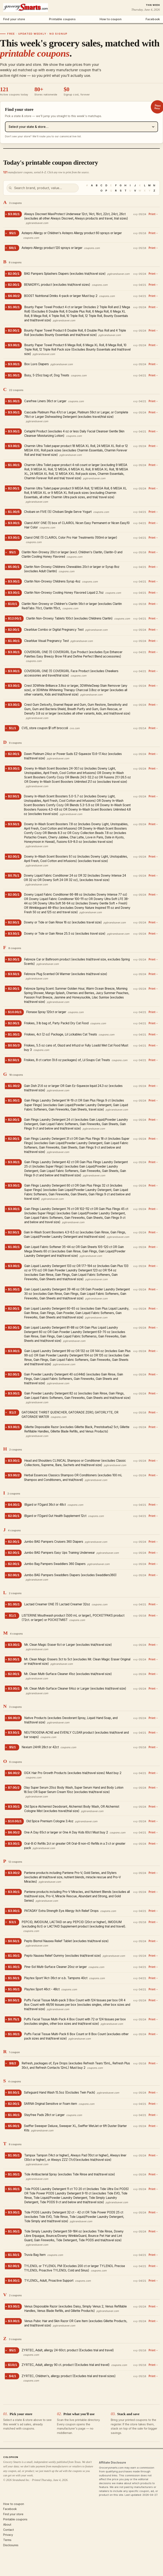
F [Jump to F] (116, 185)
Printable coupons (62, 19)
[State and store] (81, 126)
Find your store (14, 19)
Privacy (8, 2534)
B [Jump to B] (96, 185)
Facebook (153, 19)
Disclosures (10, 2545)
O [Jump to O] (101, 190)
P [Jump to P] (106, 190)
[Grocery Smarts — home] (25, 7)
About (7, 2524)
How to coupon (111, 19)
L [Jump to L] (144, 185)
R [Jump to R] (116, 190)
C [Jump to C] (101, 185)
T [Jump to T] (125, 190)
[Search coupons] (43, 188)
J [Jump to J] (135, 185)
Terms (7, 2540)
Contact (8, 2529)
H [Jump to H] (125, 185)
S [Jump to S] (121, 190)
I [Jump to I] (130, 185)
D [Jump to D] (106, 185)
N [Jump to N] (154, 185)
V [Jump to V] (135, 190)
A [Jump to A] (92, 185)
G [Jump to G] (121, 185)
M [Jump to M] (149, 185)
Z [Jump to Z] (154, 190)
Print (152, 214)
